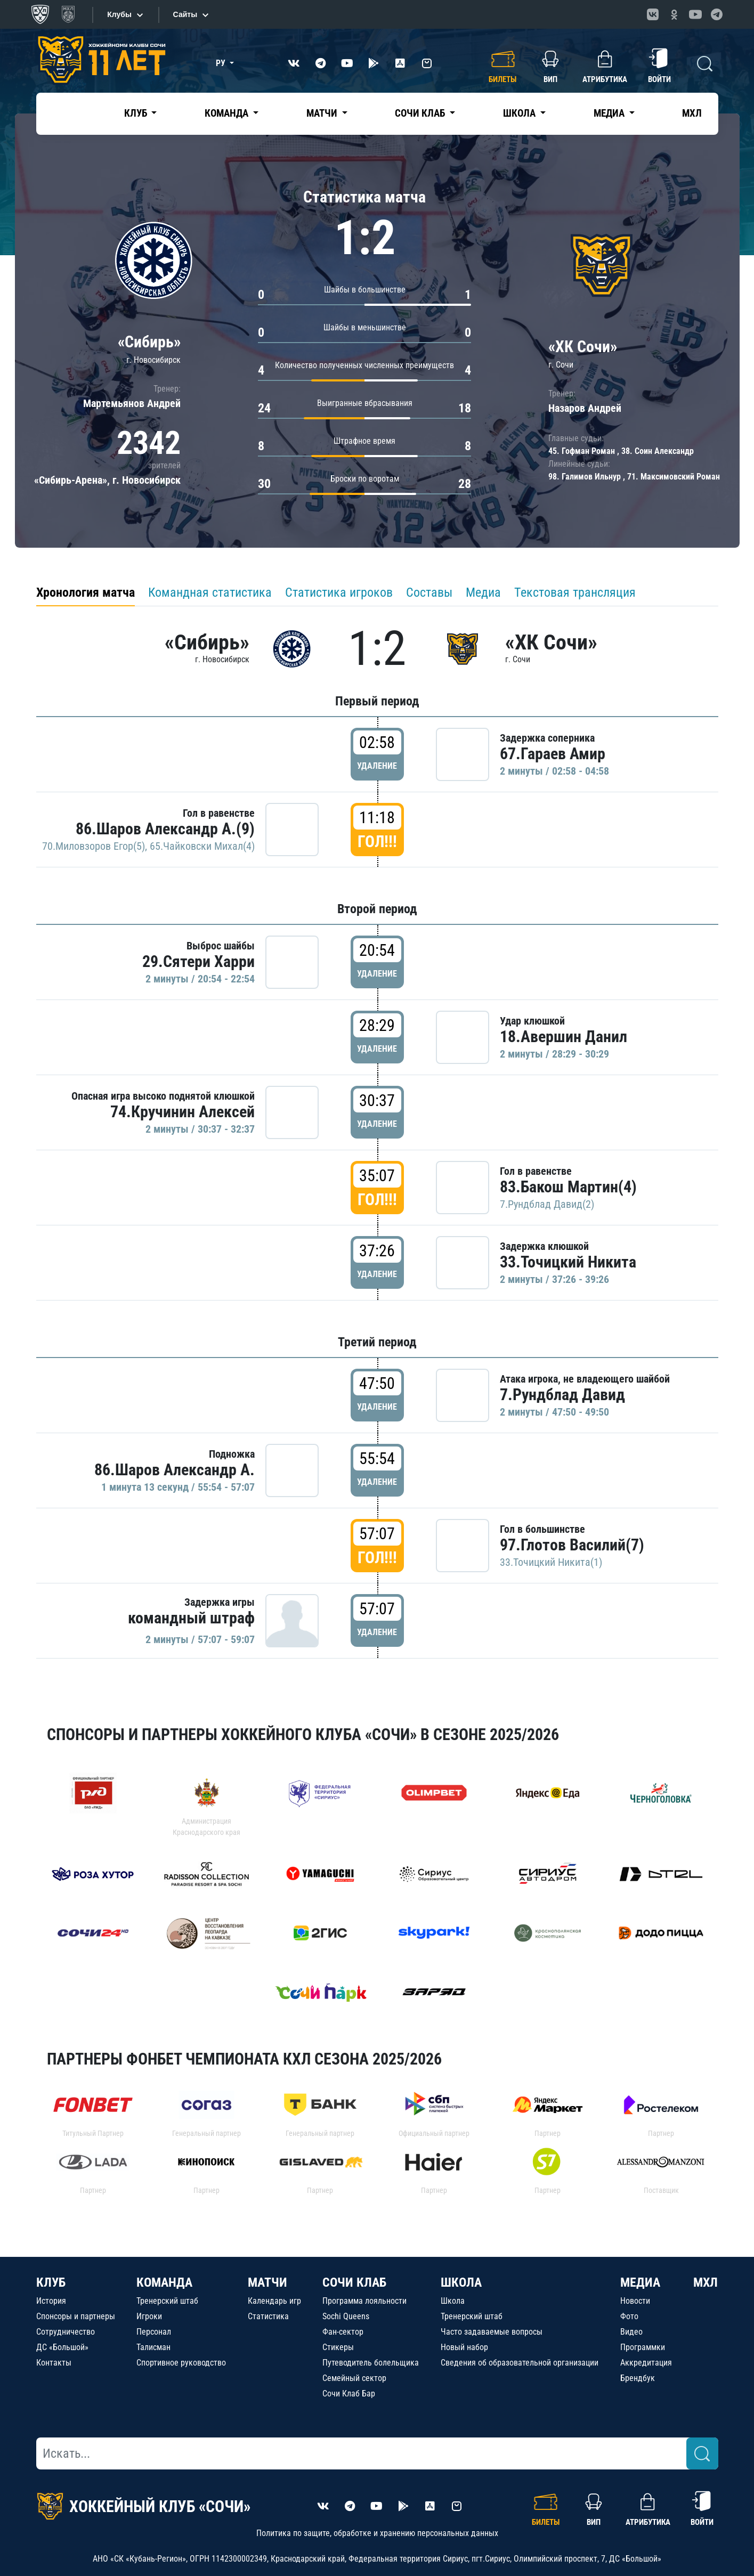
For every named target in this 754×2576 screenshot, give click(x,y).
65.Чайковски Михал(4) (202, 846)
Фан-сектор (342, 2332)
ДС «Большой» (62, 2347)
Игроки (149, 2316)
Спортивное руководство (181, 2363)
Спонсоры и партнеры (75, 2316)
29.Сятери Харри (198, 961)
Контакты (53, 2363)
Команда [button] (227, 113)
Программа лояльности (364, 2301)
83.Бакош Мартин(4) (568, 1186)
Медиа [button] (610, 113)
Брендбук (637, 2378)
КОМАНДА (164, 2282)
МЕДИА (640, 2282)
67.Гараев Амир (552, 753)
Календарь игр (274, 2301)
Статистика (268, 2316)
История (51, 2301)
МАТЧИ (267, 2282)
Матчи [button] (322, 113)
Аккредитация (646, 2363)
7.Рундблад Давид (562, 1394)
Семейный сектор (354, 2378)
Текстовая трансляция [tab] (575, 592)
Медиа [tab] (483, 592)
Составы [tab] (429, 592)
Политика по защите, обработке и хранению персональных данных (377, 2533)
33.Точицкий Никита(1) (551, 1562)
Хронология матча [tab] (85, 592)
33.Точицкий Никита (568, 1262)
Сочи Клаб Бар (348, 2393)
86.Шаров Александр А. (174, 1469)
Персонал (153, 2332)
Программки (642, 2347)
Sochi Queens (345, 2316)
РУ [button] (222, 63)
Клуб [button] (136, 113)
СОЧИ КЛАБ (354, 2282)
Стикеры (338, 2347)
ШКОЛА (461, 2282)
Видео (631, 2332)
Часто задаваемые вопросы (491, 2332)
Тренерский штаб (167, 2301)
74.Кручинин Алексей (182, 1111)
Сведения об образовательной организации (519, 2363)
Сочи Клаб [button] (421, 113)
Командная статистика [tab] (210, 592)
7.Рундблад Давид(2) (547, 1204)
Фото (629, 2316)
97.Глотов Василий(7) (572, 1544)
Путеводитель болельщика (370, 2363)
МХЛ (692, 113)
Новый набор (464, 2347)
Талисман (153, 2347)
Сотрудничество (65, 2332)
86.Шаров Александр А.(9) (165, 828)
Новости (635, 2301)
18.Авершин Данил (563, 1036)
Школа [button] (520, 113)
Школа (453, 2301)
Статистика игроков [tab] (339, 592)
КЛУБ (51, 2282)
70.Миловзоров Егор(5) (93, 846)
